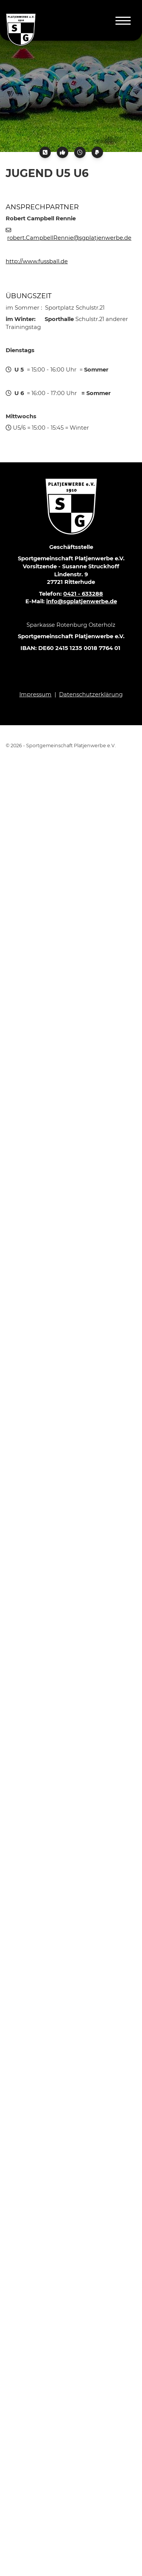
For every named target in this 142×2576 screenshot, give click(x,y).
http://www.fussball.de (37, 261)
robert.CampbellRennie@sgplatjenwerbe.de (69, 237)
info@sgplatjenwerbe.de (81, 601)
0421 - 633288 (83, 593)
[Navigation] (123, 20)
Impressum (35, 694)
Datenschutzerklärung (91, 694)
